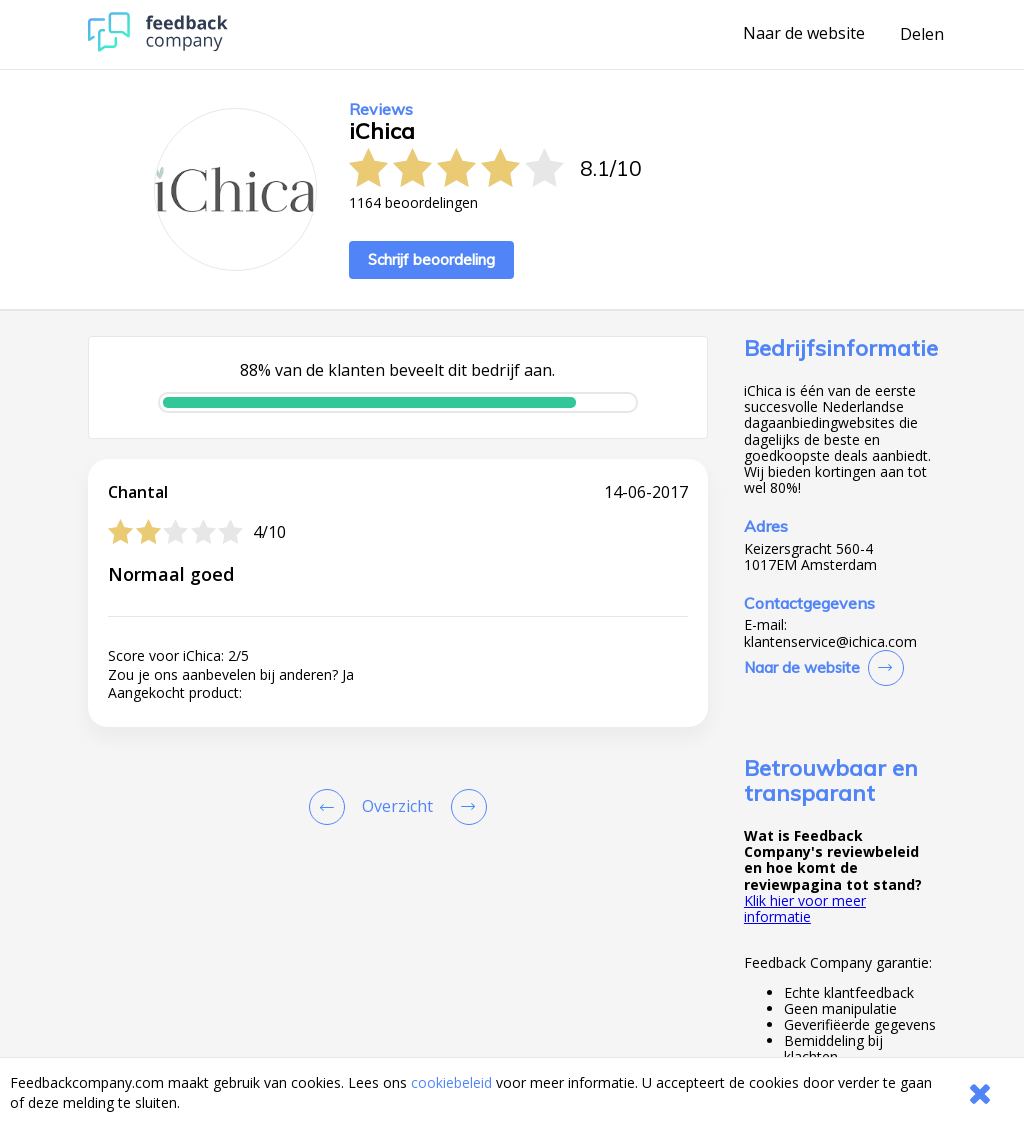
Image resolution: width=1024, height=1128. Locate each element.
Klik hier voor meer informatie (805, 908)
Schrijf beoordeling (431, 259)
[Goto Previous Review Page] (331, 807)
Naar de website (804, 34)
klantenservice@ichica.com (830, 642)
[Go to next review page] (465, 807)
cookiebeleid (451, 1082)
